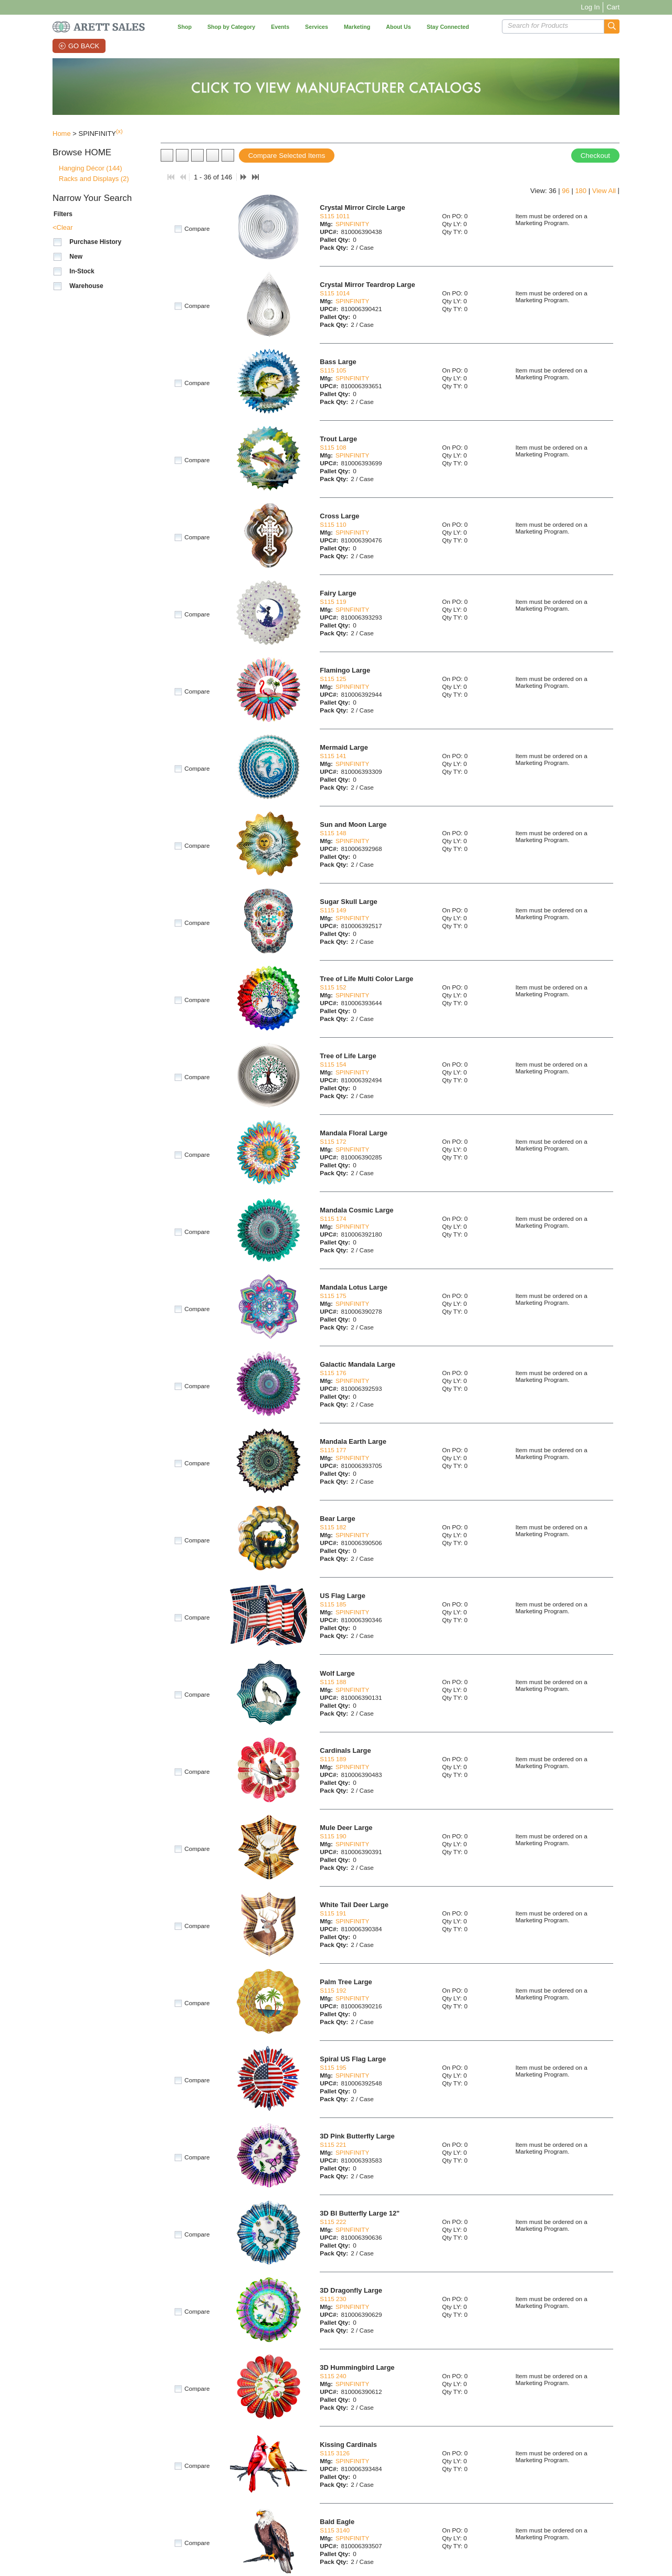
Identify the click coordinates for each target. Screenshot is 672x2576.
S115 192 (333, 1990)
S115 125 (333, 678)
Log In (590, 7)
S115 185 (333, 1604)
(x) (119, 131)
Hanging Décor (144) (90, 168)
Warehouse (86, 286)
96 (565, 191)
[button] (612, 26)
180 (580, 191)
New (75, 256)
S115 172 (333, 1141)
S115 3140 (335, 2530)
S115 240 (333, 2375)
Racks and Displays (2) (94, 179)
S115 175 (333, 1295)
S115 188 (333, 1681)
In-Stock (81, 271)
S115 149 (333, 910)
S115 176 (333, 1372)
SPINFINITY (352, 223)
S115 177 (333, 1449)
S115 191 (333, 1913)
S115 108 (333, 447)
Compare (196, 228)
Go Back (83, 46)
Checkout (595, 155)
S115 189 (333, 1758)
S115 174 (333, 1218)
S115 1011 (335, 215)
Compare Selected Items (287, 155)
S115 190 (333, 1836)
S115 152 (333, 987)
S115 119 (333, 601)
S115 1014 (335, 293)
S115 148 (333, 832)
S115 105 (333, 370)
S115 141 (333, 755)
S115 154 (333, 1064)
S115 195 (333, 2067)
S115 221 (333, 2144)
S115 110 (333, 524)
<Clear (62, 227)
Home (61, 133)
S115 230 (333, 2298)
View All (604, 191)
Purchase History (95, 242)
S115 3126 (335, 2453)
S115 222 (333, 2221)
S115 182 (333, 1527)
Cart (613, 7)
